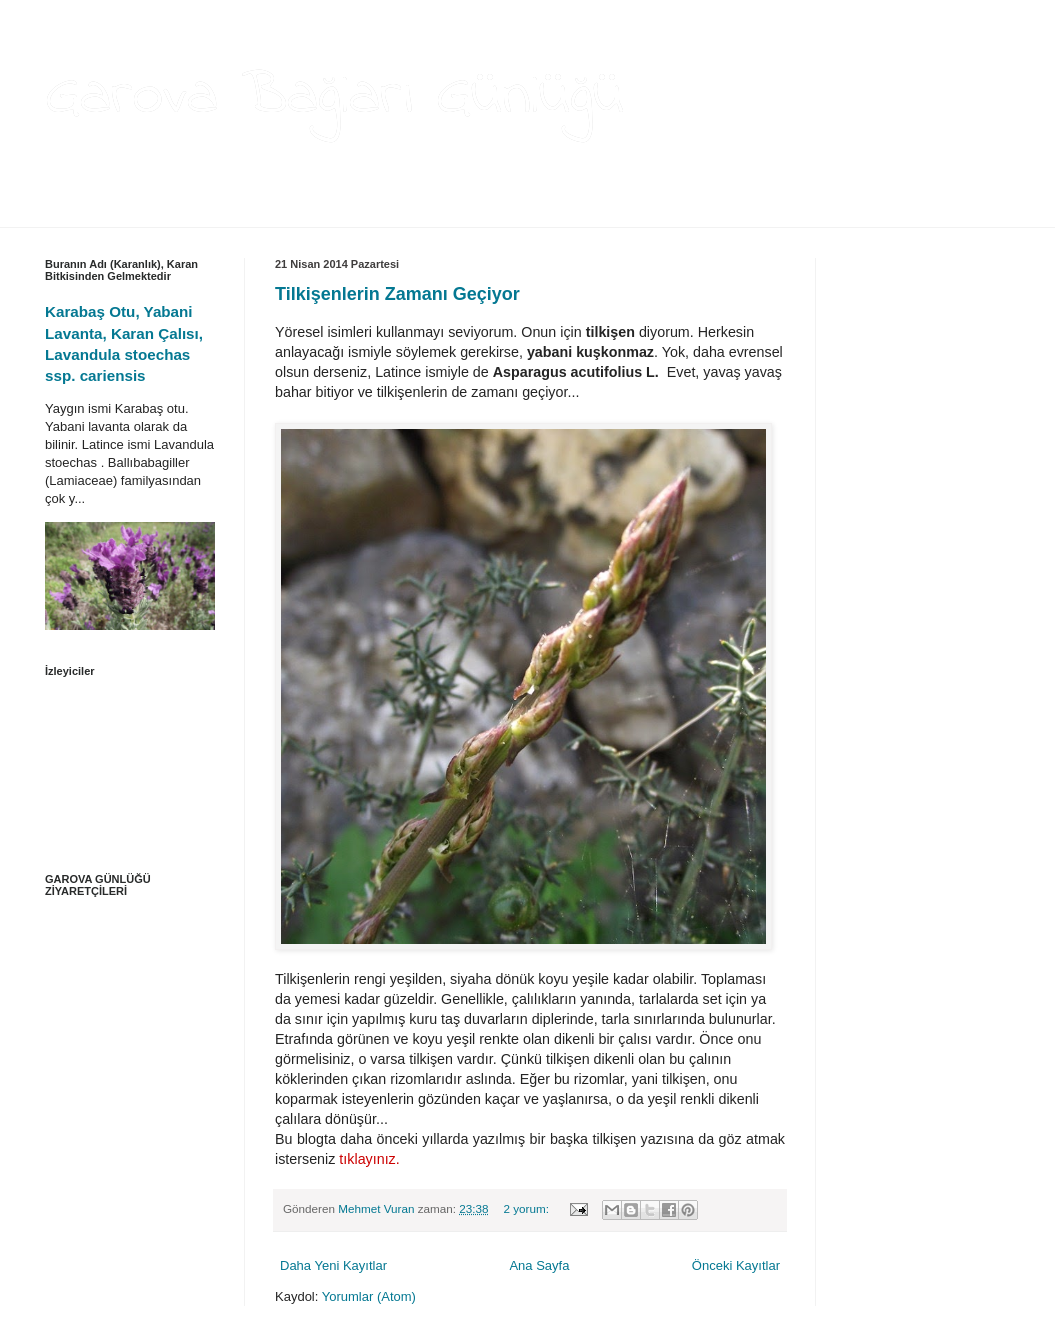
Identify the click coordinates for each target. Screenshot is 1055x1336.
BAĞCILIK (351, 213)
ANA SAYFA (76, 213)
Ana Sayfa (539, 1265)
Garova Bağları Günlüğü (334, 97)
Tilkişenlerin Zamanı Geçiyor (397, 294)
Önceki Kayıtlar (736, 1265)
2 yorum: (527, 1208)
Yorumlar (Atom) (369, 1296)
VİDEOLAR (435, 213)
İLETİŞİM (515, 213)
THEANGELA (260, 213)
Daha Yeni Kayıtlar (333, 1265)
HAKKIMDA (166, 213)
